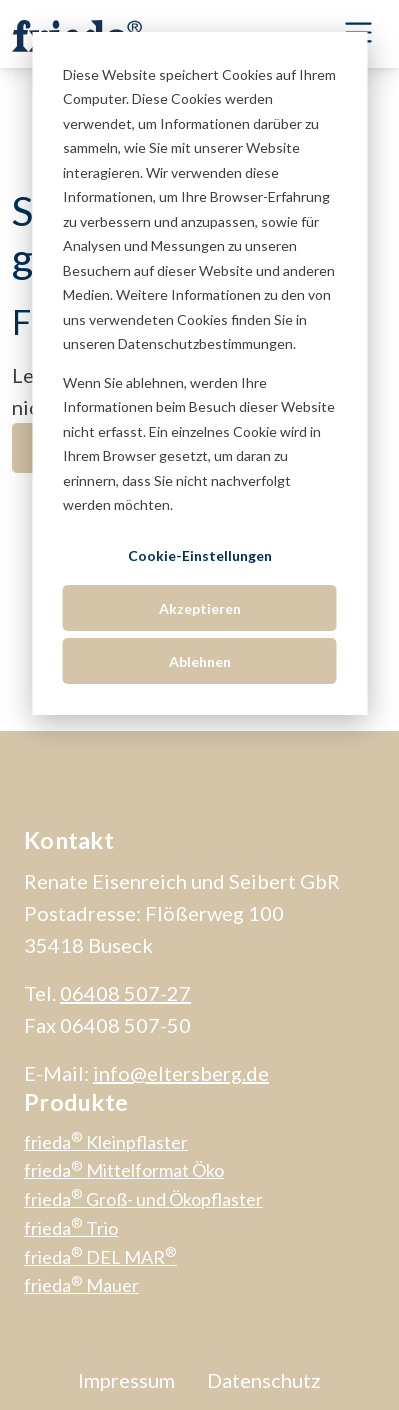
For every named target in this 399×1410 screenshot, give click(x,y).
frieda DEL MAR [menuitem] (100, 1257)
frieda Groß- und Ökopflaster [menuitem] (143, 1199)
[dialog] (199, 373)
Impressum (126, 1380)
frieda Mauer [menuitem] (81, 1285)
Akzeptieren (200, 608)
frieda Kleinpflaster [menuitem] (106, 1142)
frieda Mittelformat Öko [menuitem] (124, 1170)
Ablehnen (200, 661)
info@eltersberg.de (181, 1073)
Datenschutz (264, 1380)
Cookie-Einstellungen (200, 555)
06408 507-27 (125, 993)
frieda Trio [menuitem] (71, 1228)
